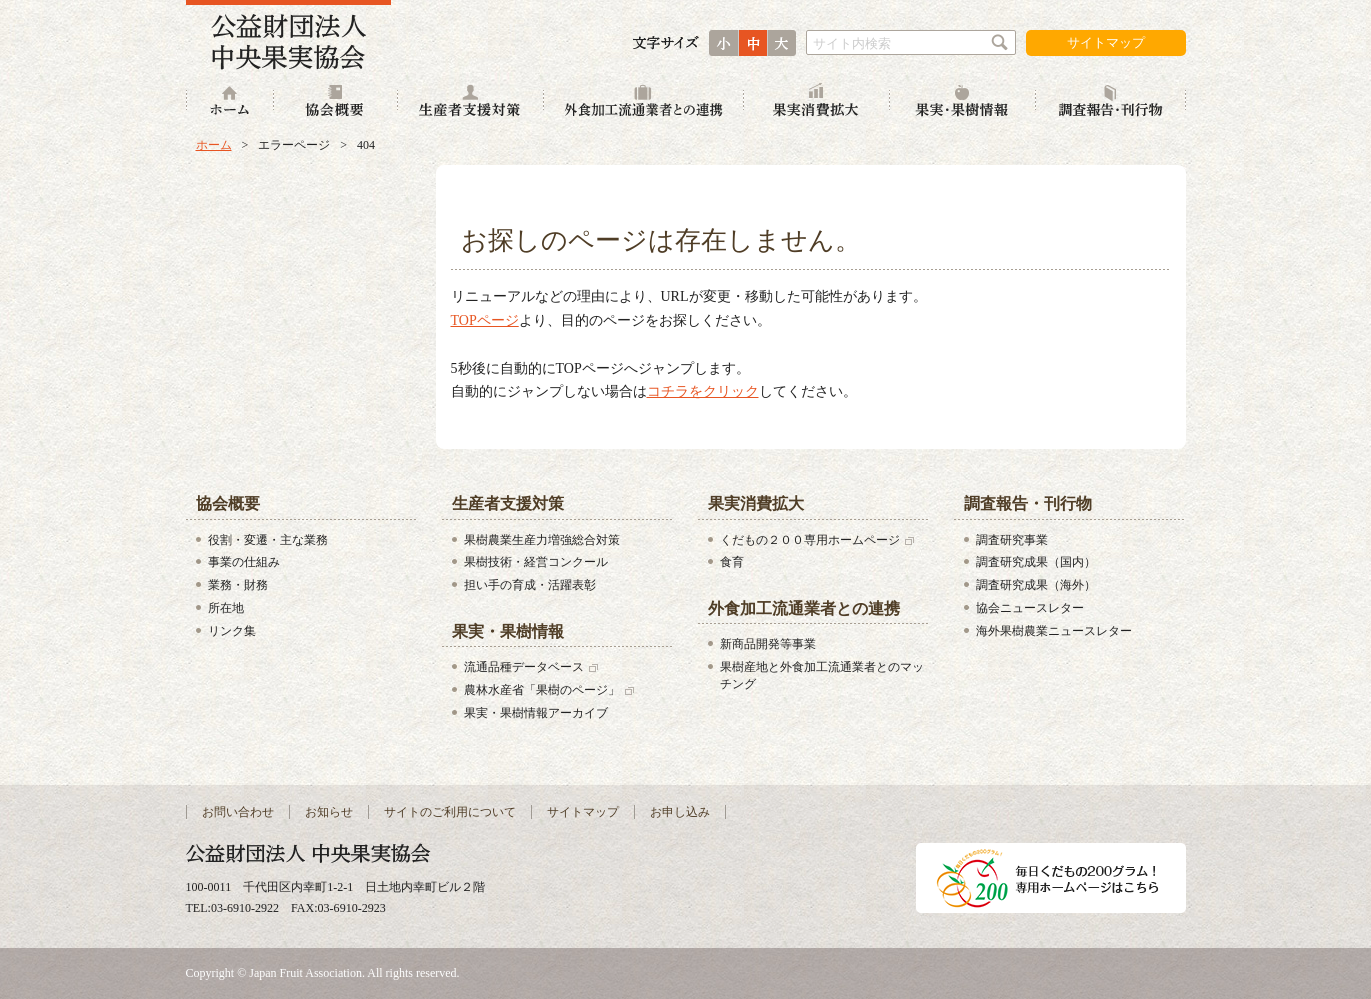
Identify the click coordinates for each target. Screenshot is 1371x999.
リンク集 (232, 631)
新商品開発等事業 (768, 644)
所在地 (226, 608)
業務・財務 (238, 585)
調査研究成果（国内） (1036, 562)
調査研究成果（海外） (1036, 585)
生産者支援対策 (471, 102)
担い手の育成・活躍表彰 (530, 585)
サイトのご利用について (450, 812)
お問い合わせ (238, 812)
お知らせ (329, 812)
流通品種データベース (524, 667)
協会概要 (336, 102)
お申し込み (680, 812)
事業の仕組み (244, 562)
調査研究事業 (1012, 540)
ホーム (230, 102)
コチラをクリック (703, 391)
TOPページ (485, 320)
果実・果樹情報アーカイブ (536, 713)
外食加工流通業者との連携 (644, 102)
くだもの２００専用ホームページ (810, 540)
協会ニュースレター (1030, 608)
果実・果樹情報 (963, 102)
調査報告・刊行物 (1111, 102)
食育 (732, 562)
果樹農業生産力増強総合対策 (542, 540)
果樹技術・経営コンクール (536, 562)
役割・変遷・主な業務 (268, 540)
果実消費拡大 (817, 102)
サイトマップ (1106, 42)
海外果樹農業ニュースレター (1054, 631)
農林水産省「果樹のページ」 (542, 690)
